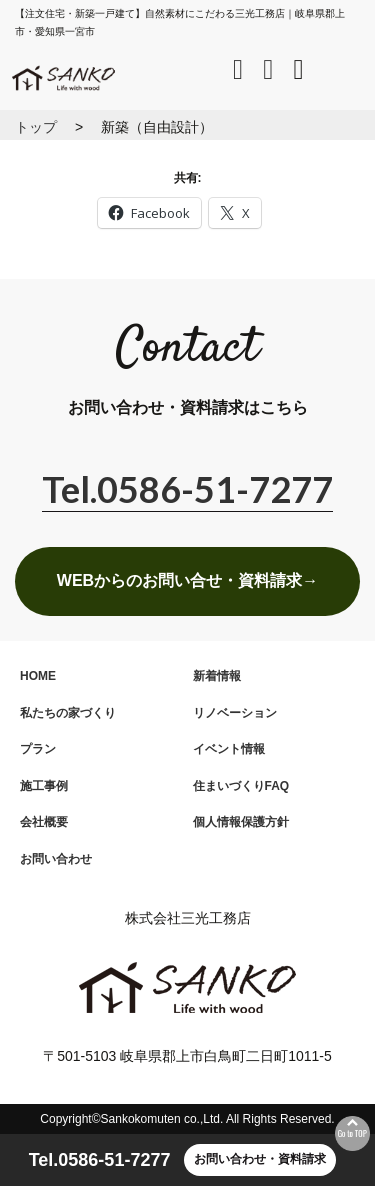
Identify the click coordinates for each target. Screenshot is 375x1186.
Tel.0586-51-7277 (100, 1160)
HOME (38, 676)
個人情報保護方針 (241, 822)
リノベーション (235, 713)
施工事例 (44, 786)
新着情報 (217, 676)
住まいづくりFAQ (241, 786)
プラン (38, 749)
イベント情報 (229, 749)
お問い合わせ (56, 859)
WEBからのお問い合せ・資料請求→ (187, 580)
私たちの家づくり (68, 713)
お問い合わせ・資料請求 (260, 1159)
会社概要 (44, 822)
